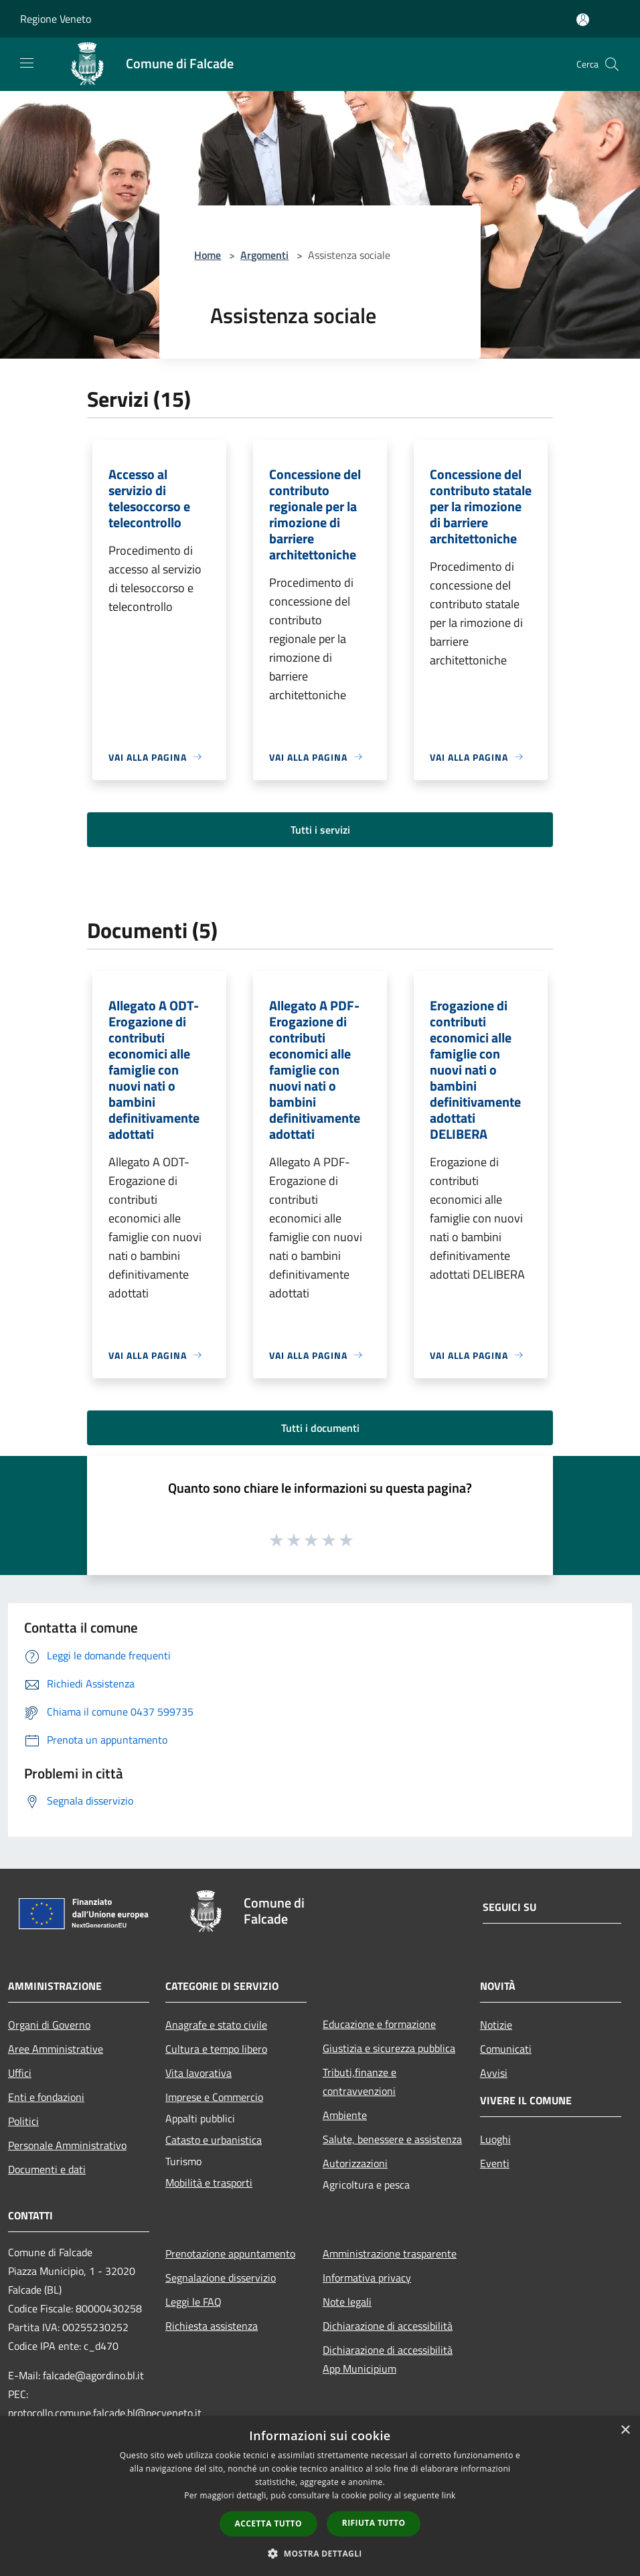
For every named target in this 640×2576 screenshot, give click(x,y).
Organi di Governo (49, 2025)
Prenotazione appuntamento (230, 2253)
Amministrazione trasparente (390, 2253)
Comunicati (506, 2049)
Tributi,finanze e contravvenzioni (359, 2081)
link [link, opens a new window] (449, 2495)
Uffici (19, 2073)
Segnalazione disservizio (220, 2278)
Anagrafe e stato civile (216, 2025)
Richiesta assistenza (211, 2326)
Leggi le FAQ (193, 2302)
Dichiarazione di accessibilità (388, 2326)
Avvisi (493, 2073)
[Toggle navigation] (27, 63)
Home (207, 255)
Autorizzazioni (355, 2163)
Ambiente (345, 2115)
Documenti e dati (47, 2169)
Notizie (496, 2025)
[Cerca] (612, 64)
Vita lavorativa (198, 2073)
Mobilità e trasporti (208, 2183)
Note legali (347, 2302)
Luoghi (495, 2139)
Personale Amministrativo (67, 2145)
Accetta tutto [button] (268, 2523)
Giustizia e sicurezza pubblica (389, 2048)
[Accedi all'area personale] (582, 19)
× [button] (625, 2430)
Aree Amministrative (55, 2049)
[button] (320, 2553)
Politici (23, 2121)
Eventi (494, 2163)
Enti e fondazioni (46, 2097)
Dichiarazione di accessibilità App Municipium (388, 2359)
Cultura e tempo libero (216, 2049)
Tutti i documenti (320, 1428)
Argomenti (264, 255)
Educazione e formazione (379, 2024)
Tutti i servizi (320, 830)
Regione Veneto (55, 19)
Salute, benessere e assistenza (392, 2139)
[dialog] (320, 2496)
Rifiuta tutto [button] (374, 2522)
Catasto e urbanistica (213, 2140)
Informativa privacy (367, 2278)
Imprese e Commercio (214, 2097)
